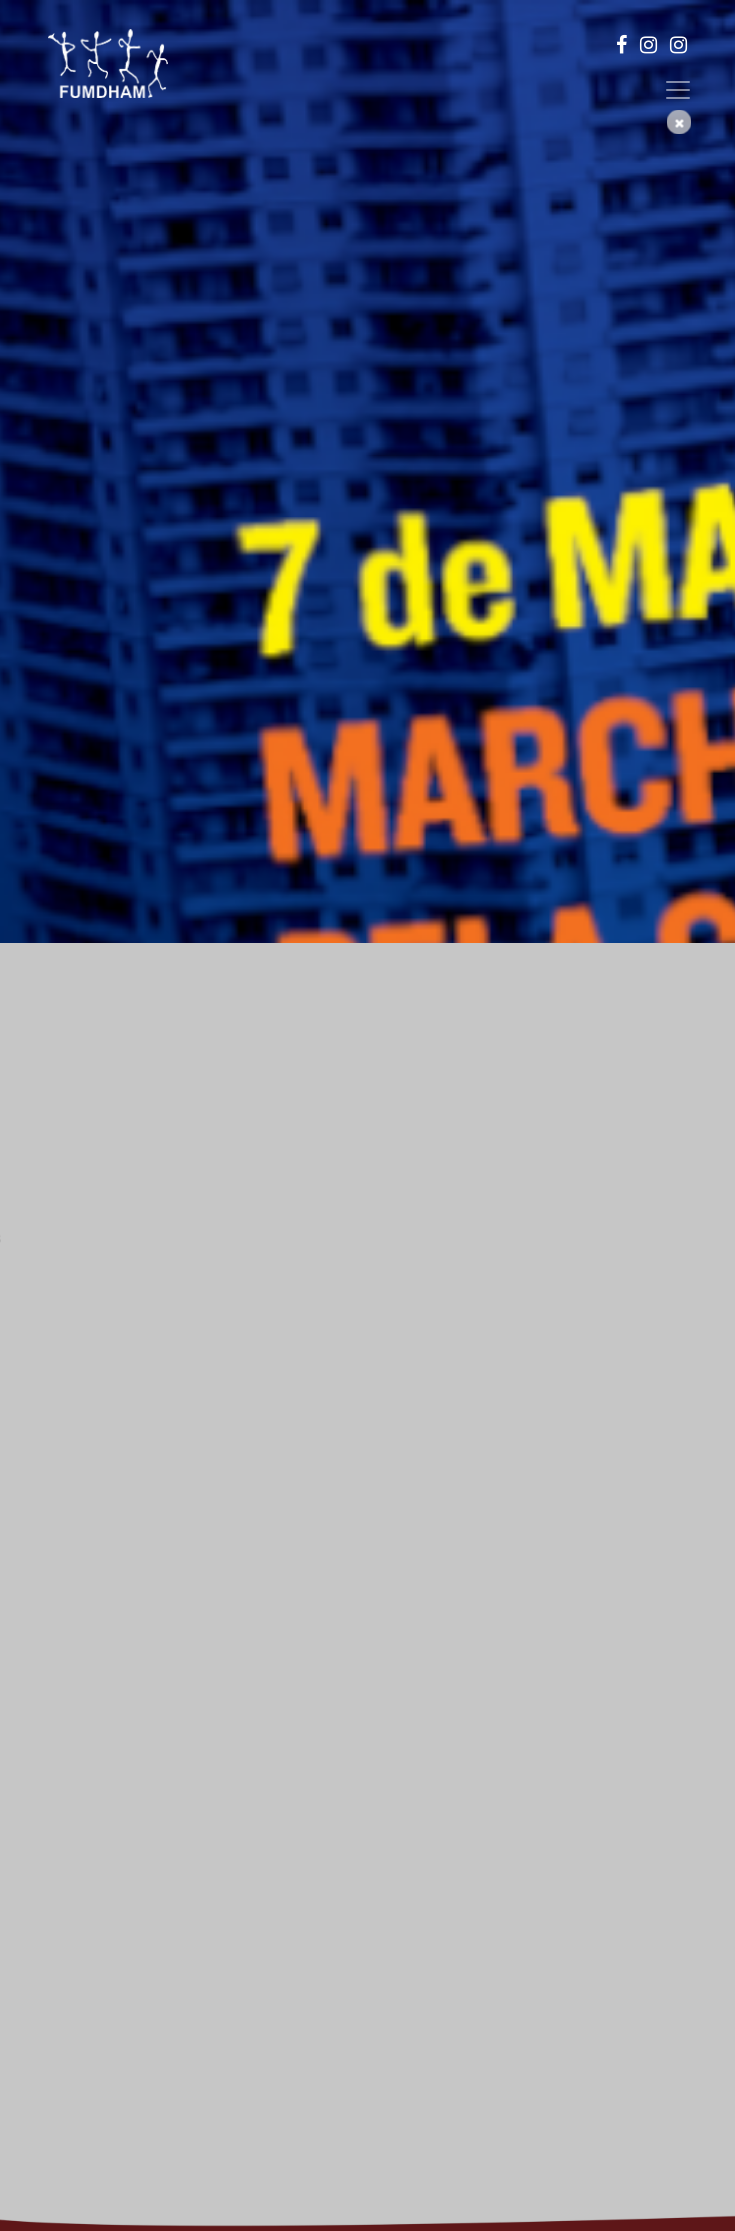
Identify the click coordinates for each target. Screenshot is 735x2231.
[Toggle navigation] (678, 90)
